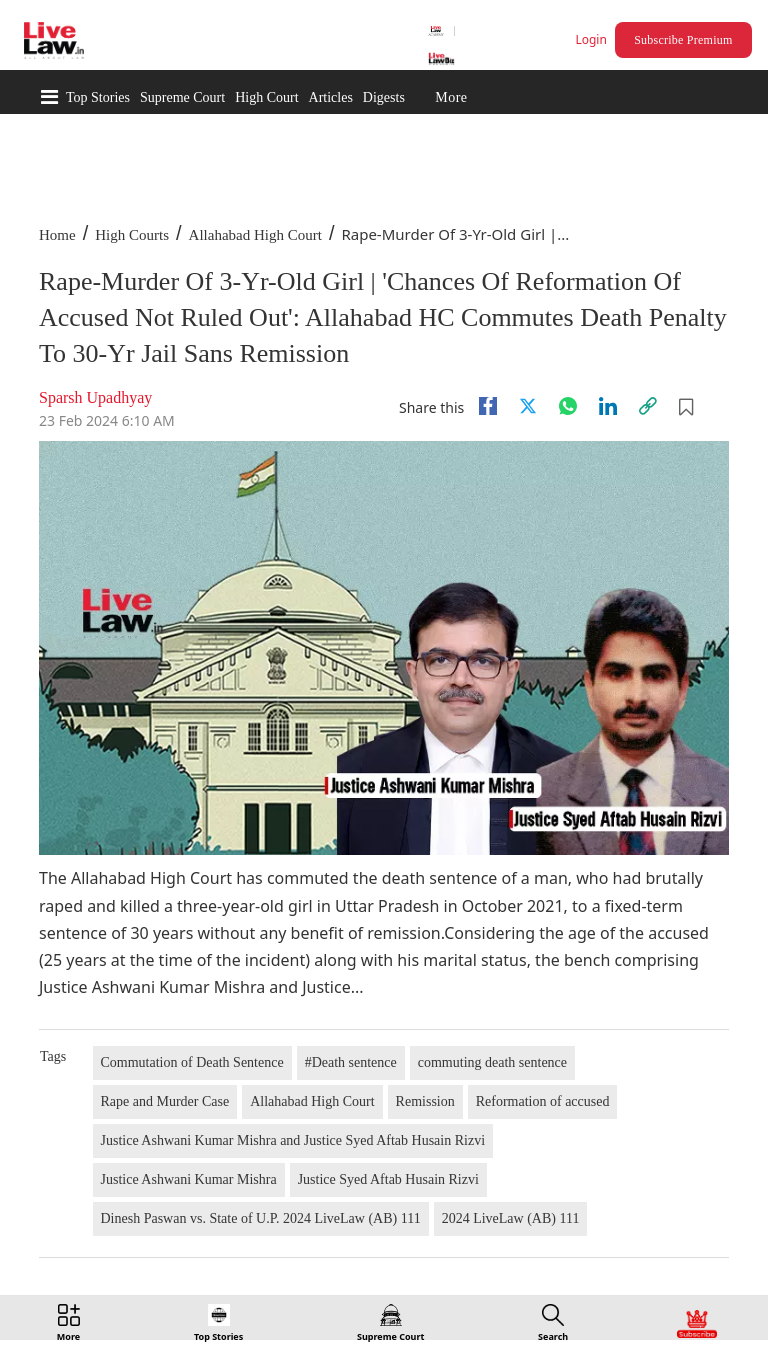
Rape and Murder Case (165, 1101)
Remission (425, 1101)
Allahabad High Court (255, 235)
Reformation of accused (543, 1101)
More (451, 97)
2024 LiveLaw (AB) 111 (511, 1218)
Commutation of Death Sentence (192, 1062)
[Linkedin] (608, 406)
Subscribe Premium (683, 40)
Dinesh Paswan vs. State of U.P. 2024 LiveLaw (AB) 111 (261, 1218)
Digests (384, 97)
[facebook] (488, 406)
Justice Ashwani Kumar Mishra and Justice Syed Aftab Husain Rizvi (293, 1140)
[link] (648, 406)
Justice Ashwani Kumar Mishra (189, 1179)
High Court (266, 97)
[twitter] (528, 406)
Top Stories (98, 97)
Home (57, 235)
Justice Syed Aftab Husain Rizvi (388, 1179)
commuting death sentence (492, 1062)
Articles (331, 97)
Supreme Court (182, 97)
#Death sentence (351, 1062)
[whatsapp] (568, 406)
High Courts (132, 235)
